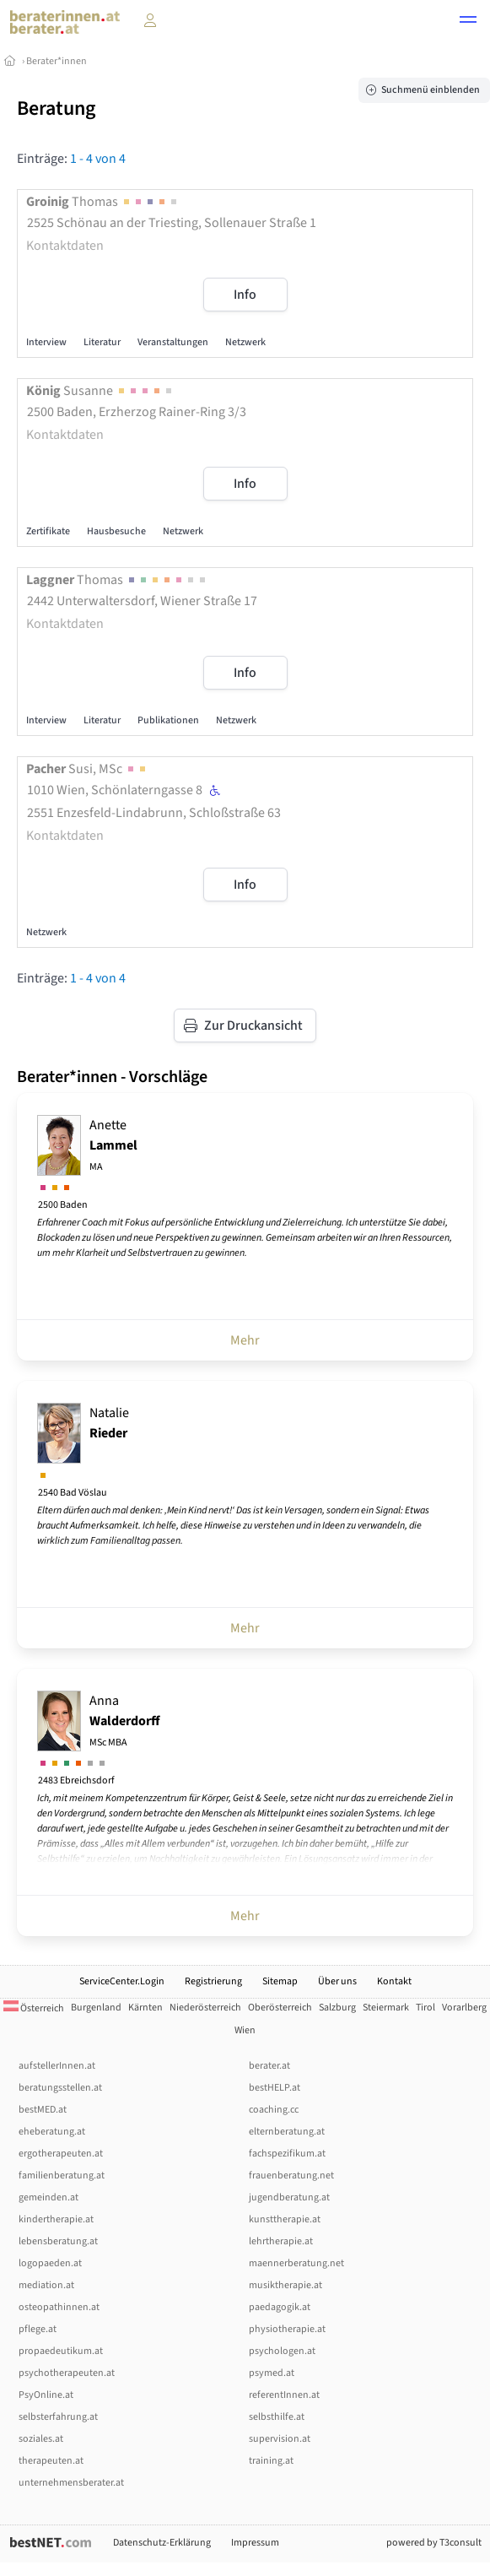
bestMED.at (43, 2109)
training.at (271, 2461)
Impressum (255, 2542)
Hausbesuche (116, 531)
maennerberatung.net (296, 2263)
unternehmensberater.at (71, 2483)
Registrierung (213, 1981)
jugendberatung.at (289, 2197)
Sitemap (280, 1981)
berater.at (269, 2066)
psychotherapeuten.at (67, 2373)
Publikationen (168, 720)
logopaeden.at (50, 2263)
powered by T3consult (434, 2542)
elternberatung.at (287, 2131)
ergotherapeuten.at (61, 2153)
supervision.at (279, 2439)
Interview (46, 342)
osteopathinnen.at (59, 2307)
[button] (468, 22)
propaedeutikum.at (61, 2351)
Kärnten (145, 2007)
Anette (113, 1145)
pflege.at (38, 2329)
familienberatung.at (62, 2175)
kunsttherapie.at (284, 2219)
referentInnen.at (284, 2395)
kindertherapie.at (56, 2219)
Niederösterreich (205, 2007)
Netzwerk (245, 342)
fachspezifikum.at (287, 2153)
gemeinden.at (48, 2197)
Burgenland (96, 2007)
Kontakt (394, 1981)
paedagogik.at (279, 2307)
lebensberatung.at (58, 2241)
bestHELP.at (274, 2088)
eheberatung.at (52, 2131)
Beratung (56, 108)
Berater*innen (56, 61)
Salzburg (337, 2007)
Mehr (245, 1340)
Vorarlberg (464, 2007)
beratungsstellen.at (60, 2088)
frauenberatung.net (291, 2175)
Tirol (425, 2007)
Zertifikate (48, 531)
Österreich (33, 2008)
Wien (245, 2030)
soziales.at (41, 2439)
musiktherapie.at (285, 2285)
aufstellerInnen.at (57, 2066)
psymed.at (271, 2373)
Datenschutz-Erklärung (162, 2542)
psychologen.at (282, 2351)
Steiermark (386, 2007)
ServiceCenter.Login (121, 1981)
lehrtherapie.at (281, 2241)
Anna (124, 1720)
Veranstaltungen (172, 342)
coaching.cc (274, 2109)
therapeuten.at (51, 2461)
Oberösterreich (280, 2007)
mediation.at (46, 2285)
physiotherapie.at (287, 2329)
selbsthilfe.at (276, 2417)
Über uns (337, 1981)
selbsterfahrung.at (58, 2417)
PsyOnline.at (46, 2395)
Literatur (102, 342)
